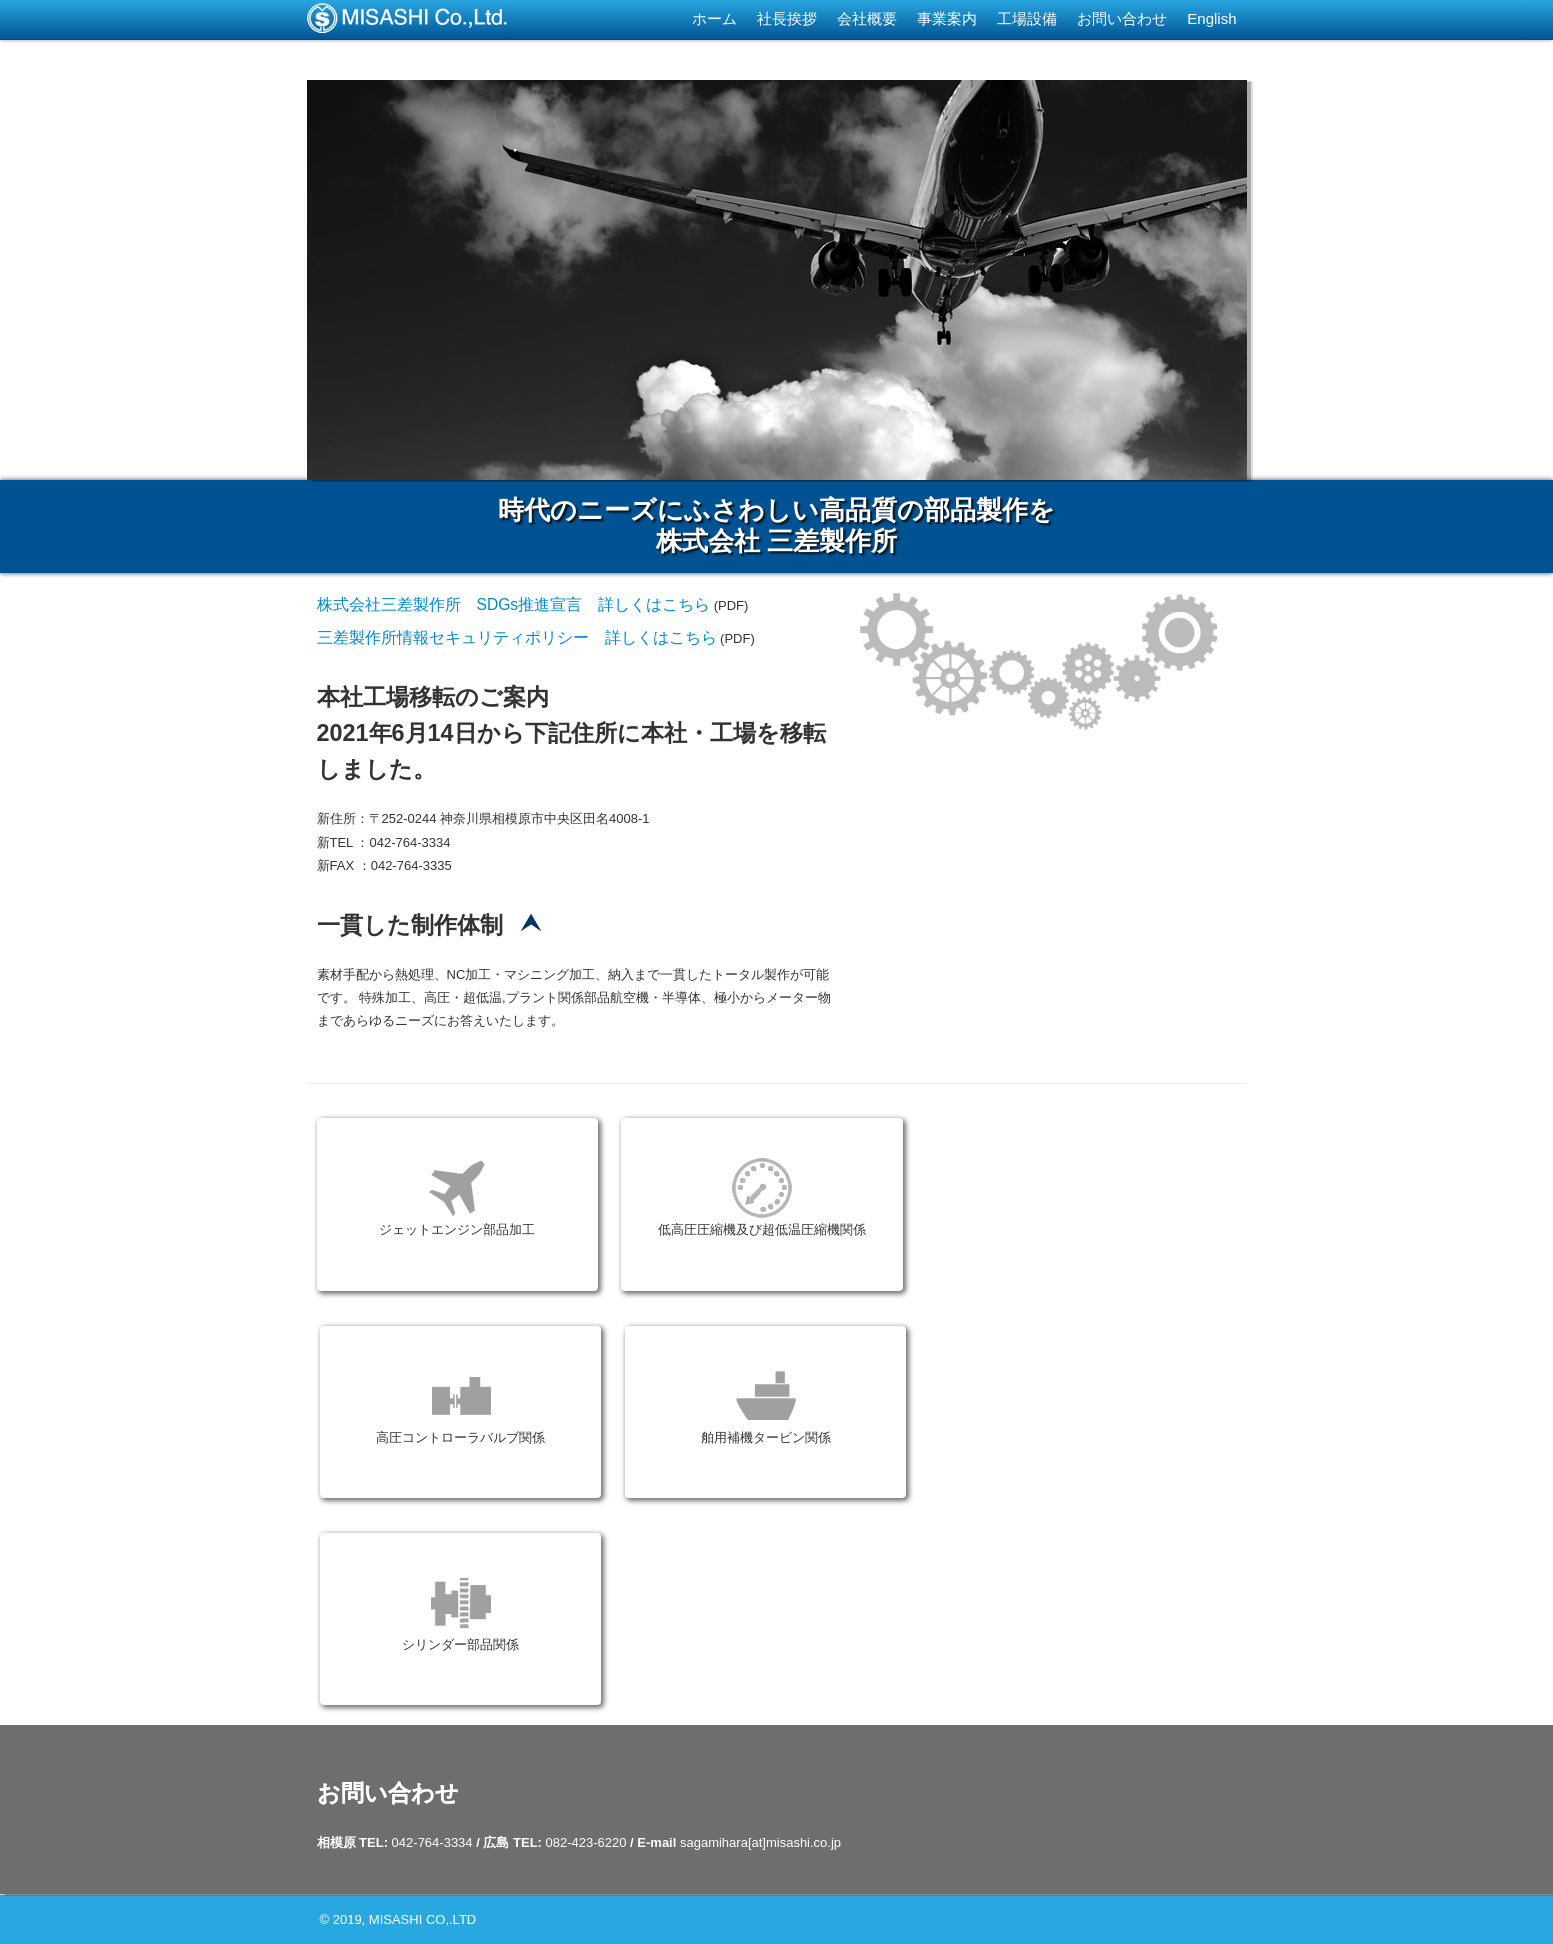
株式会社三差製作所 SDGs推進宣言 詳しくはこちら (514, 604)
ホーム (714, 18)
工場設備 (1027, 18)
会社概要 (867, 18)
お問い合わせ (1122, 18)
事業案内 (947, 18)
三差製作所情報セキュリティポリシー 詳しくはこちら (517, 637)
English (1211, 18)
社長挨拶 (787, 18)
